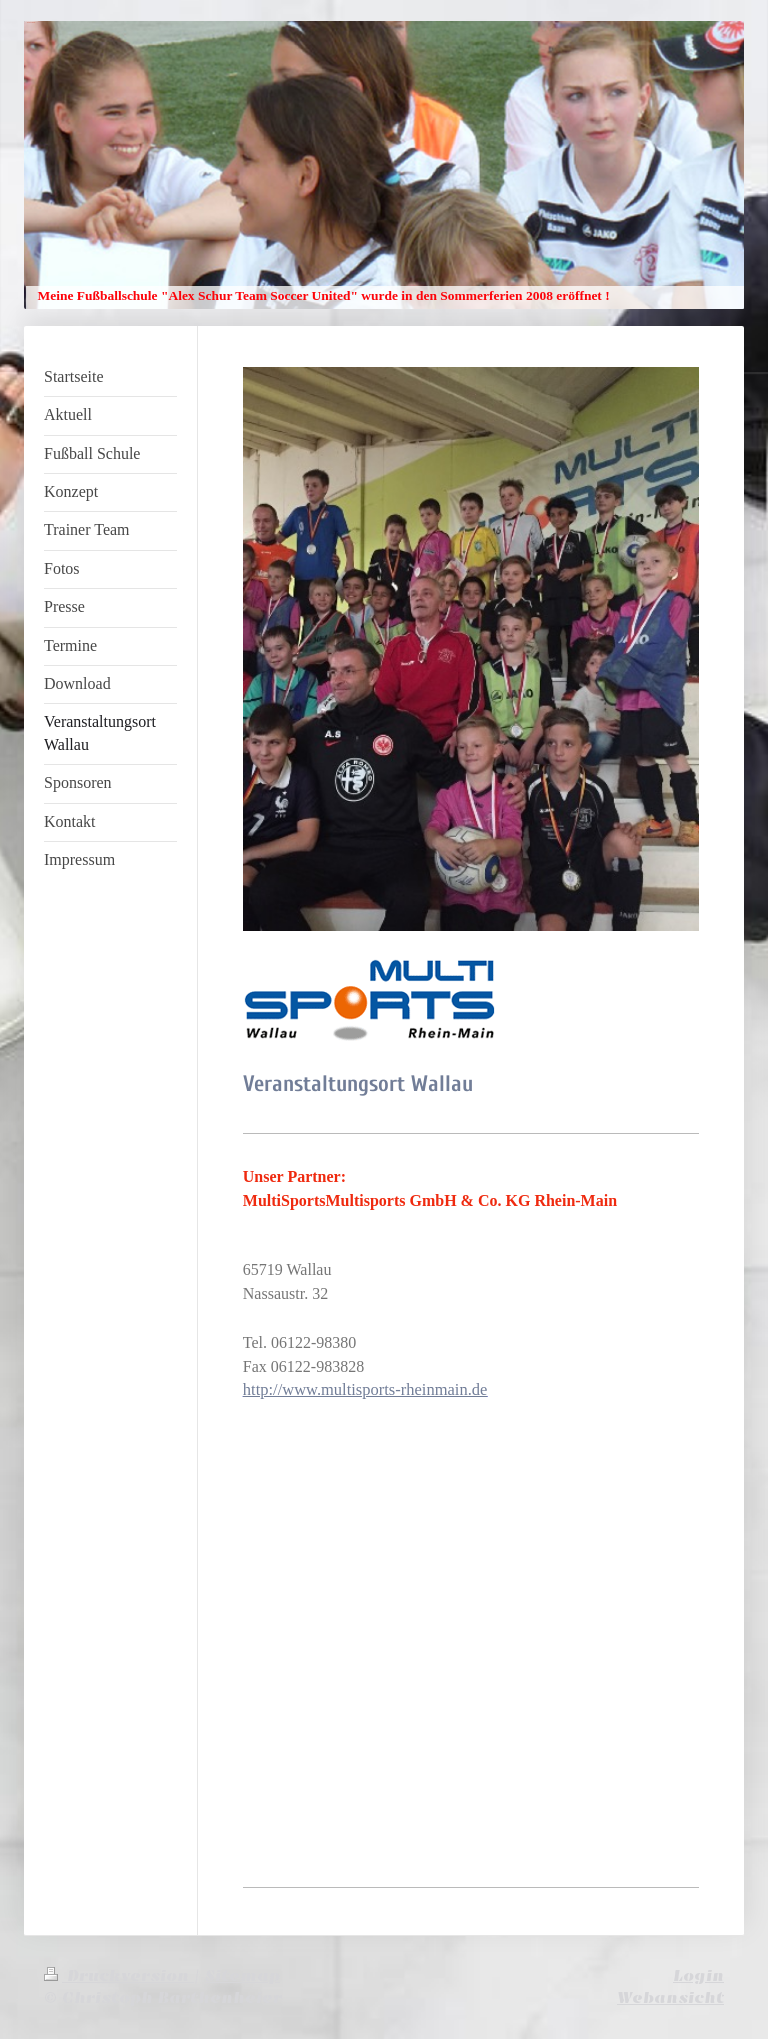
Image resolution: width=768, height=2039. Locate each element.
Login (698, 1976)
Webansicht (670, 1998)
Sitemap (242, 1976)
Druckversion (119, 1976)
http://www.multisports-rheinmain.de (365, 1389)
